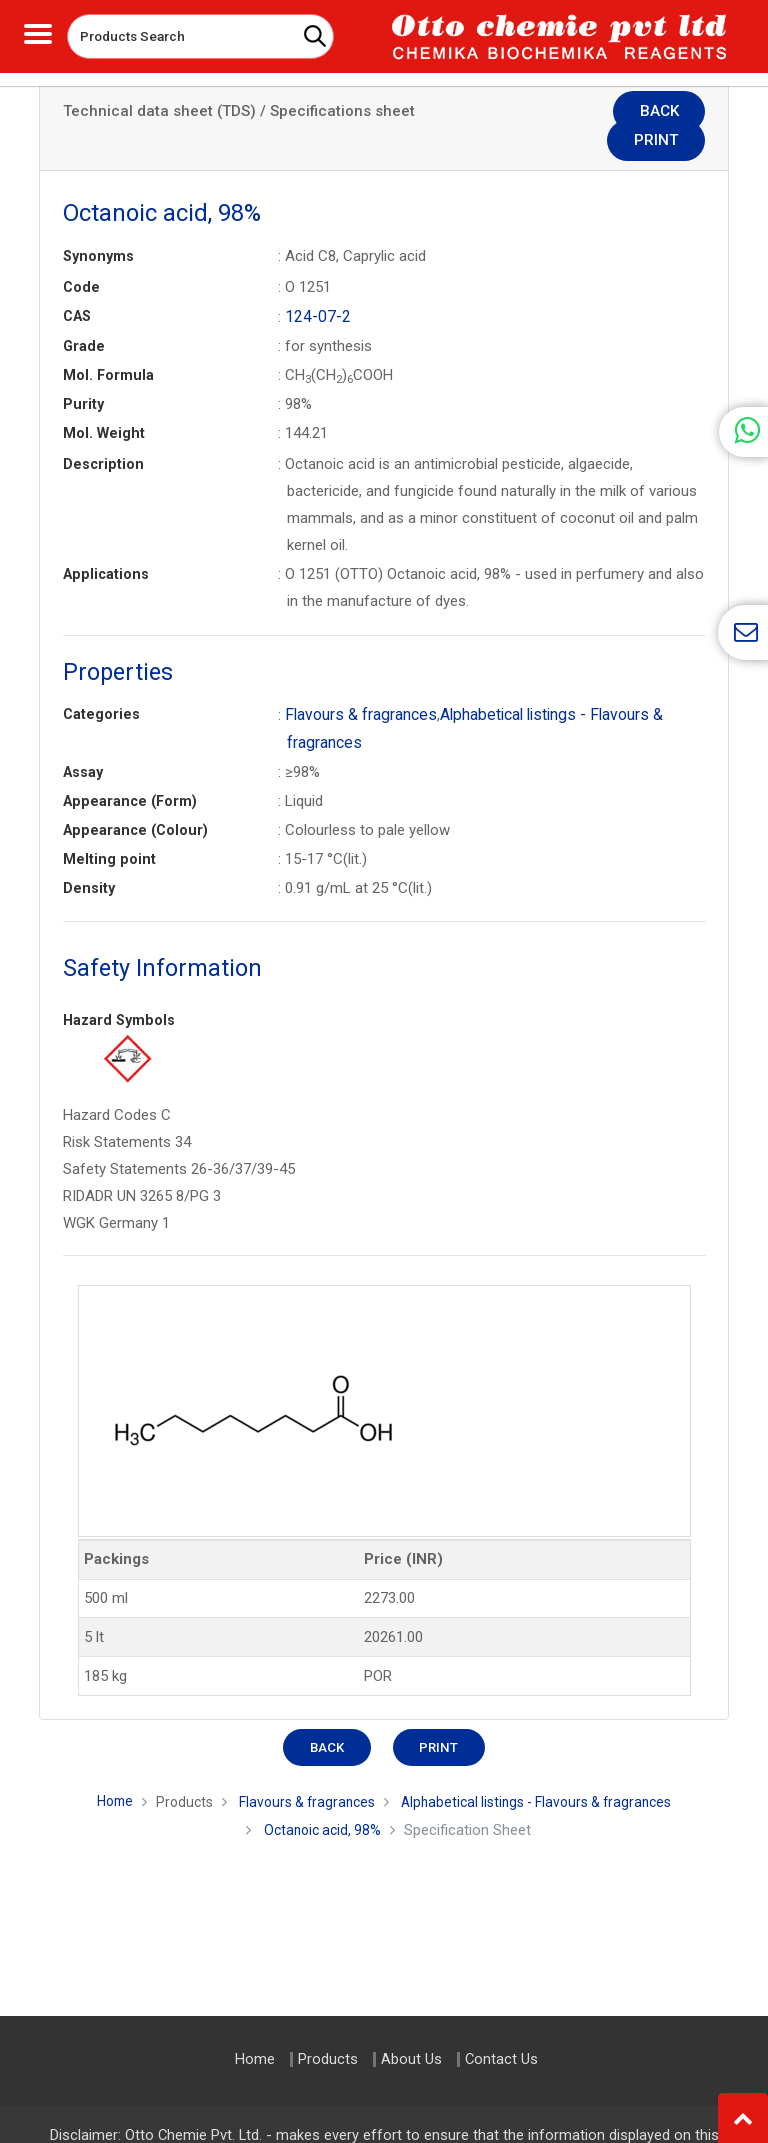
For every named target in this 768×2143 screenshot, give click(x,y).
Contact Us (501, 2059)
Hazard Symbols (119, 988)
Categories (101, 684)
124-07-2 (315, 287)
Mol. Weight (104, 403)
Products (171, 1770)
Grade (84, 316)
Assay (83, 740)
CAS (77, 287)
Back (577, 112)
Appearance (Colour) (135, 798)
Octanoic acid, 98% (323, 1798)
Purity (83, 374)
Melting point (109, 827)
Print (667, 112)
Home (98, 1769)
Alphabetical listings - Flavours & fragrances (544, 1770)
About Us (411, 2059)
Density (89, 856)
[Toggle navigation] (38, 31)
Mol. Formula (108, 345)
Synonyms (98, 227)
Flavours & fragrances (358, 684)
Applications (106, 544)
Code (81, 258)
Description (103, 434)
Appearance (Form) (130, 769)
